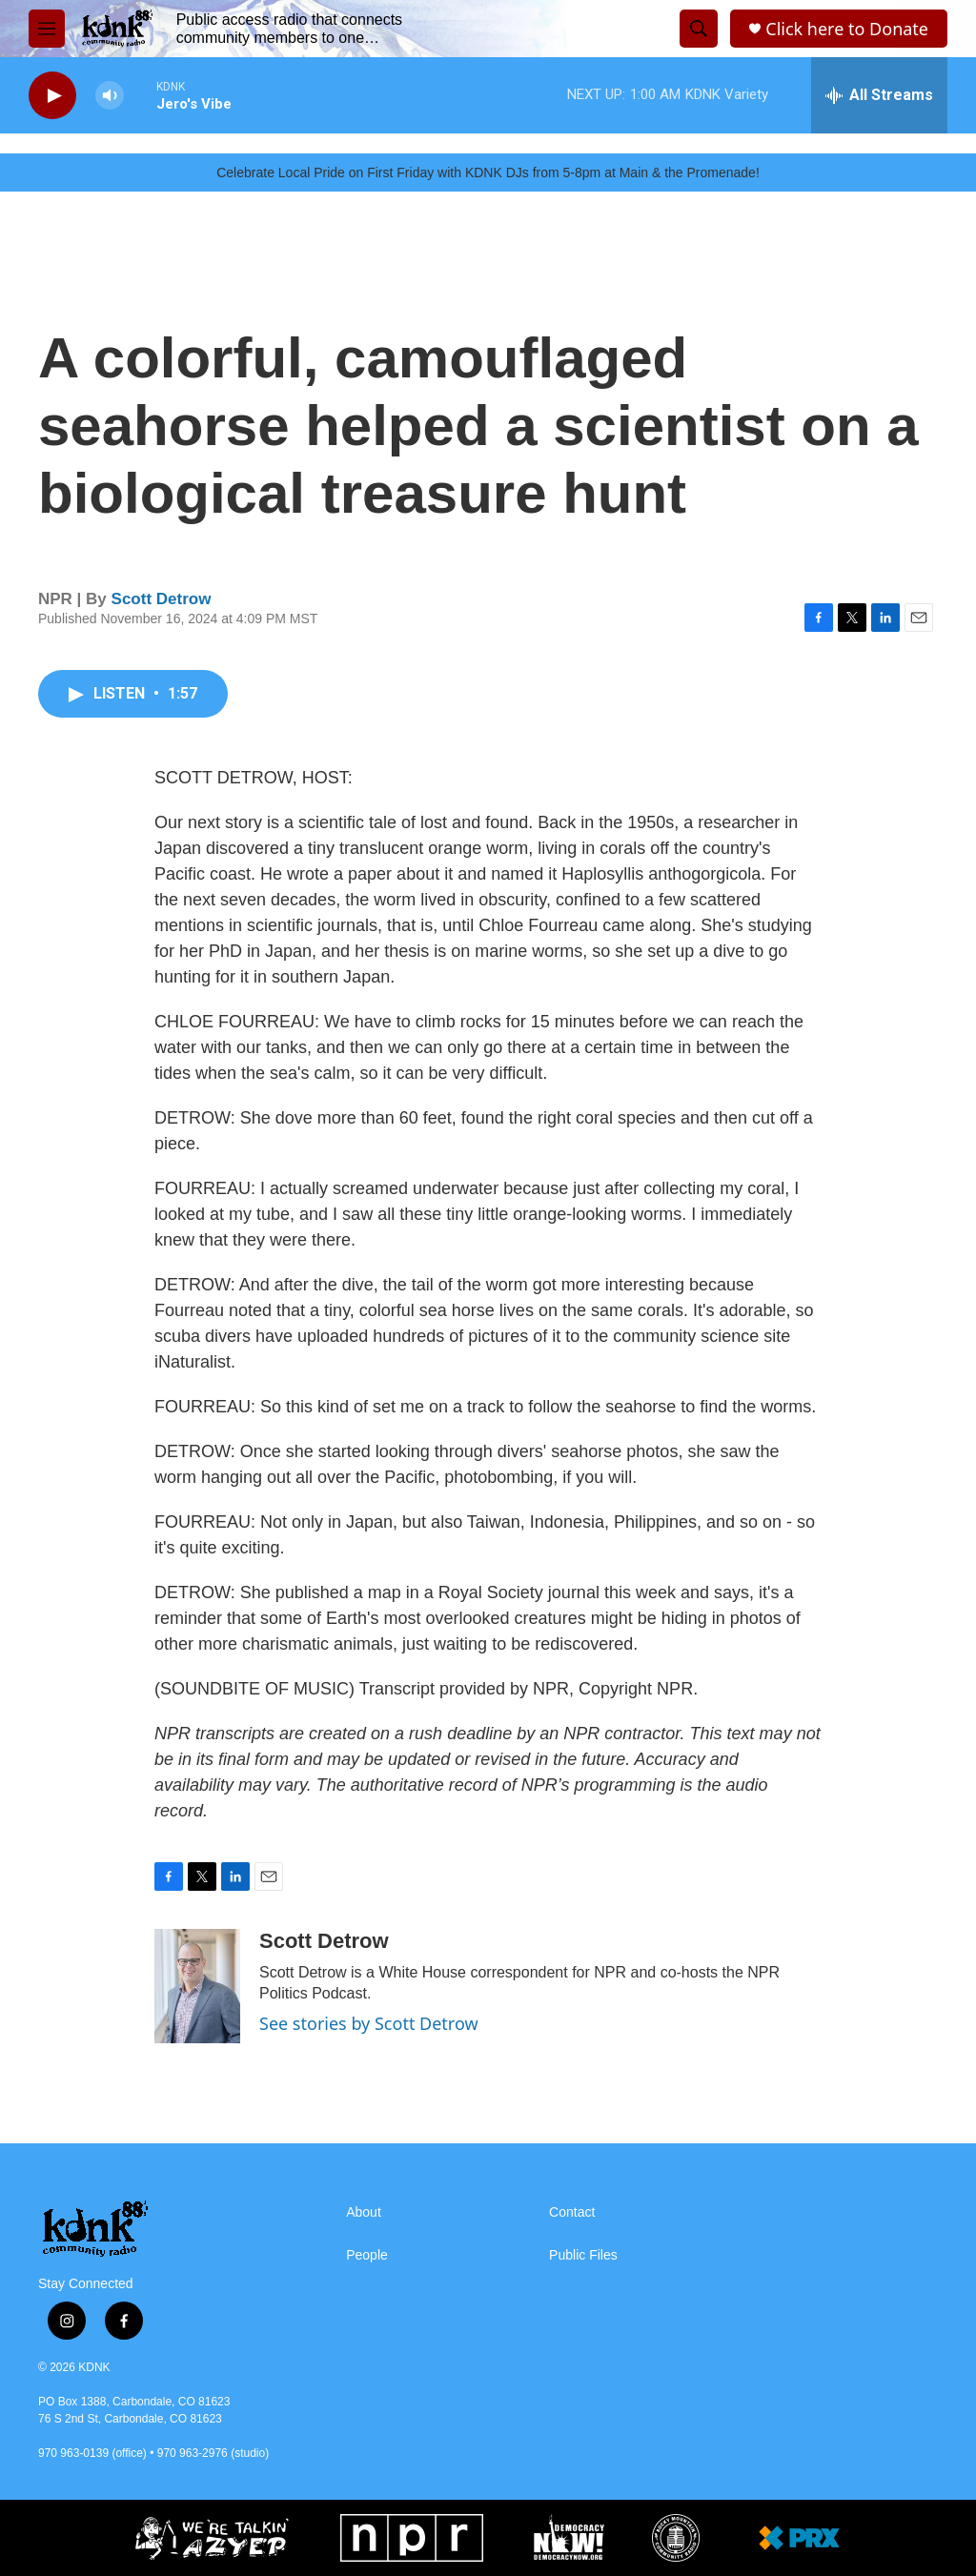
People (367, 2255)
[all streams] (879, 95)
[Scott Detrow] (197, 1986)
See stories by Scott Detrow (368, 2023)
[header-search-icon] (699, 29)
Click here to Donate (846, 29)
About (363, 2212)
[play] (52, 96)
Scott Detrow (162, 599)
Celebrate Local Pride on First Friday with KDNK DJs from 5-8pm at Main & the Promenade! (488, 172)
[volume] (109, 95)
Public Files (583, 2255)
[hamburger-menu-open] (47, 29)
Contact (572, 2212)
